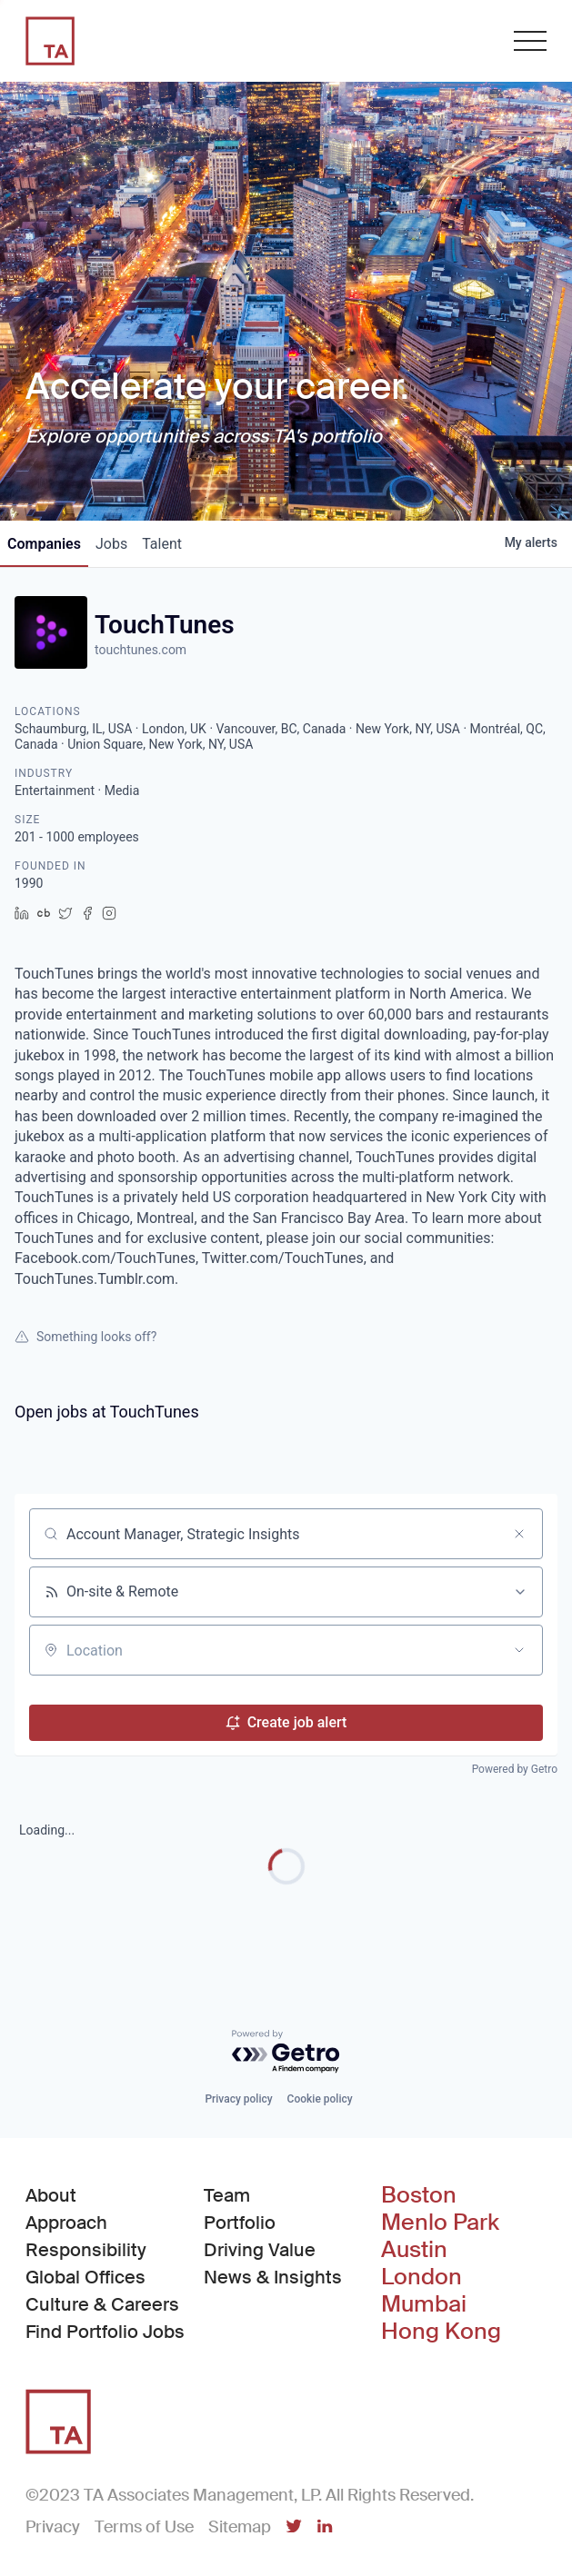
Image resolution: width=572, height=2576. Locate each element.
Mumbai (424, 2304)
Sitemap (239, 2527)
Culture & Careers (102, 2304)
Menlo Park (440, 2222)
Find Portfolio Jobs (105, 2330)
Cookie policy (320, 2099)
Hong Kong (441, 2331)
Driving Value (260, 2250)
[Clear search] (519, 1534)
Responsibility (85, 2250)
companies (44, 543)
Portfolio (240, 2222)
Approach (66, 2222)
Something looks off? (85, 1336)
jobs (111, 543)
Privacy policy (238, 2099)
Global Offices (85, 2277)
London (421, 2277)
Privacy (52, 2527)
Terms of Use (144, 2527)
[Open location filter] (519, 1650)
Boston (419, 2195)
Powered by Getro (514, 1769)
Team (227, 2195)
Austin (414, 2249)
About (50, 2195)
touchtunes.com (140, 649)
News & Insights (273, 2277)
